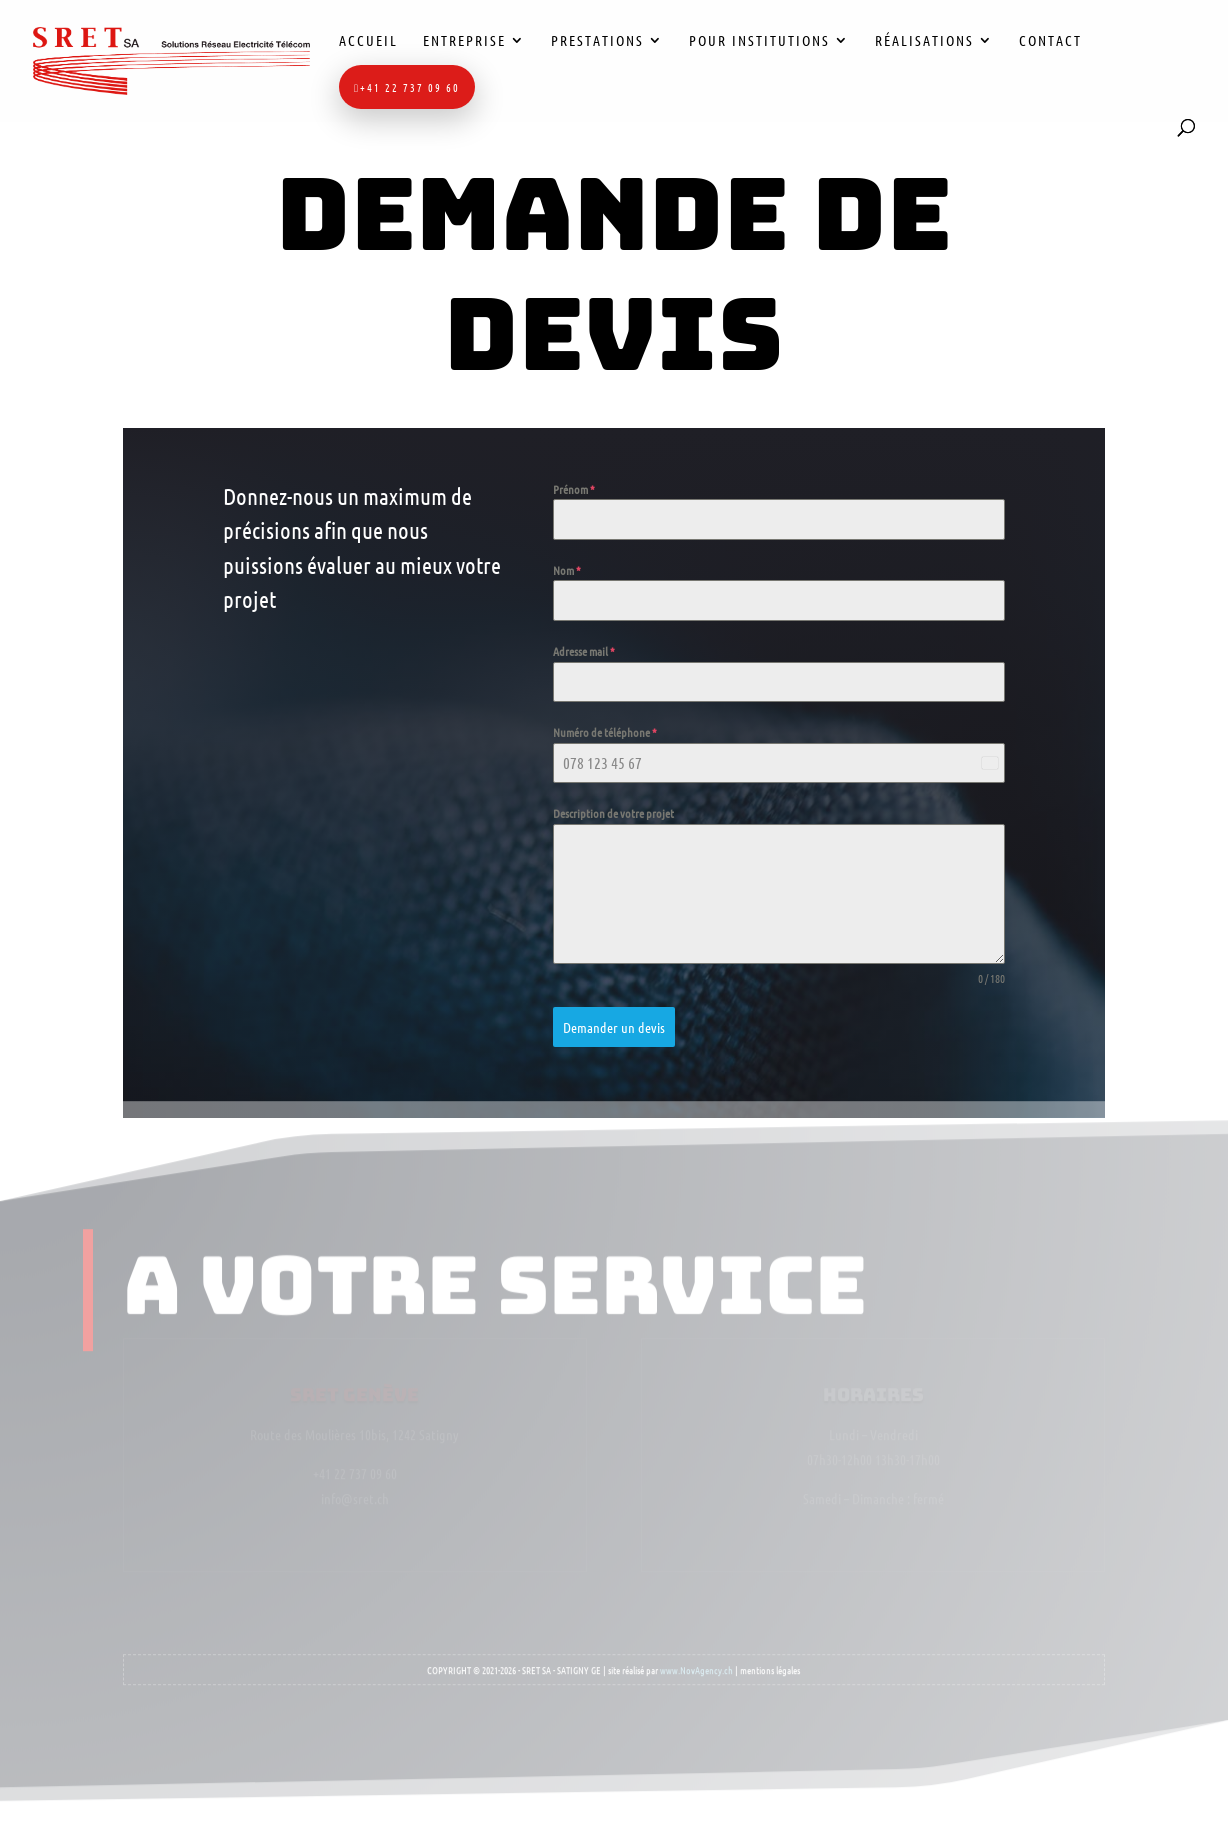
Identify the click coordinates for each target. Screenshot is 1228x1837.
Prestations (597, 41)
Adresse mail (584, 651)
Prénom (574, 489)
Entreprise (464, 41)
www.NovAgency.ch (696, 1662)
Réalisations (924, 41)
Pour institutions (759, 41)
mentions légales (770, 1662)
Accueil (368, 41)
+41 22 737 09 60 (407, 87)
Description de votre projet (613, 814)
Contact (1050, 41)
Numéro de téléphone (605, 732)
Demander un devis (614, 1027)
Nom (567, 570)
